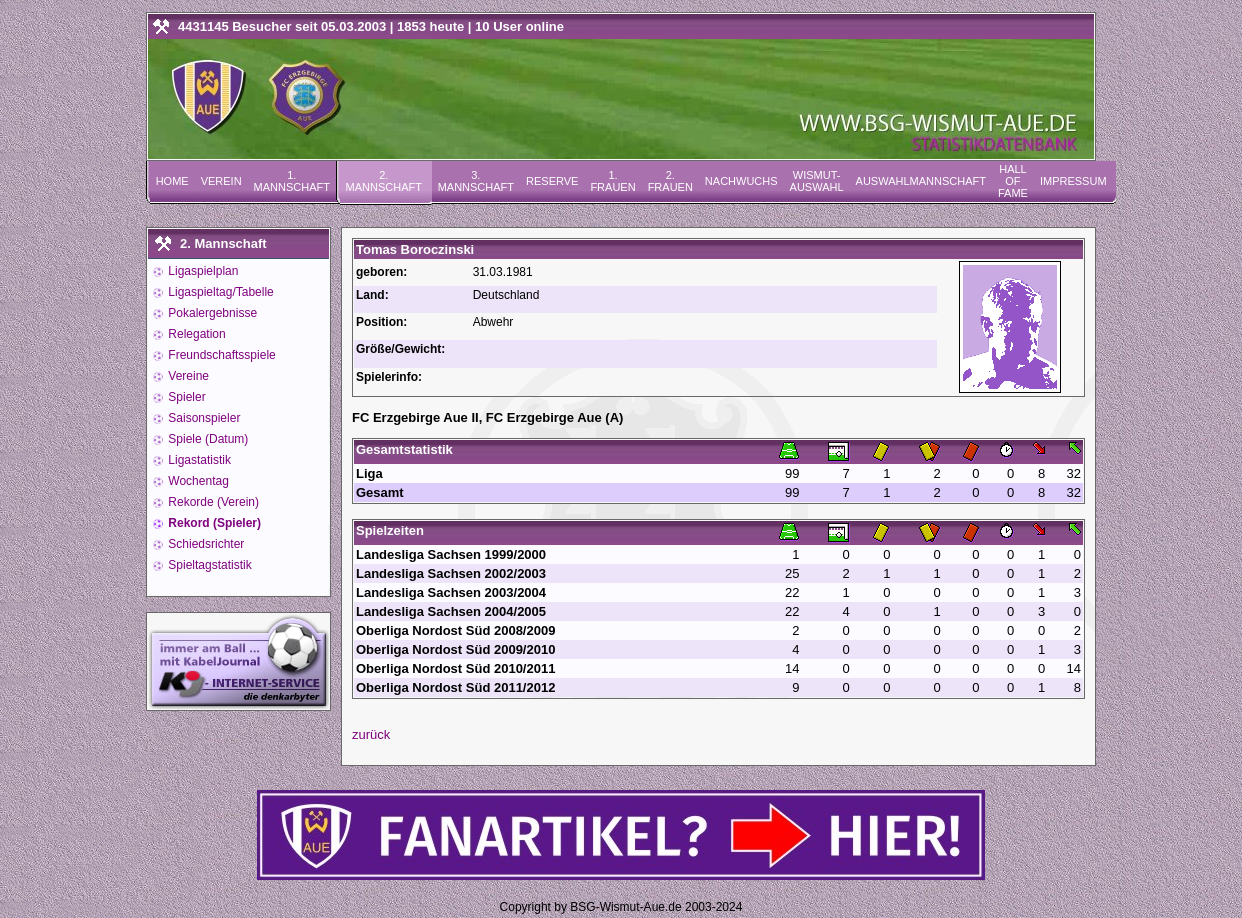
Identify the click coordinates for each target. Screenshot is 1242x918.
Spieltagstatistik (208, 565)
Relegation (195, 334)
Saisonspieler (202, 418)
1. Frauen (612, 181)
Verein (221, 181)
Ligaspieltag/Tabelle (219, 292)
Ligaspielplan (201, 271)
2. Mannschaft (384, 181)
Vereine (187, 376)
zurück (371, 734)
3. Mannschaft (476, 181)
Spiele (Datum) (206, 439)
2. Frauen (670, 181)
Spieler (185, 397)
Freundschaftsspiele (220, 355)
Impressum (1073, 181)
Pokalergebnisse (211, 313)
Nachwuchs (741, 181)
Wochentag (197, 481)
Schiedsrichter (204, 544)
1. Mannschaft (292, 181)
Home (172, 181)
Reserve (552, 181)
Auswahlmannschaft (921, 181)
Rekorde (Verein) (212, 502)
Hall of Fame (1013, 181)
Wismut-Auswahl (817, 181)
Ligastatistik (198, 460)
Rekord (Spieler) (213, 523)
